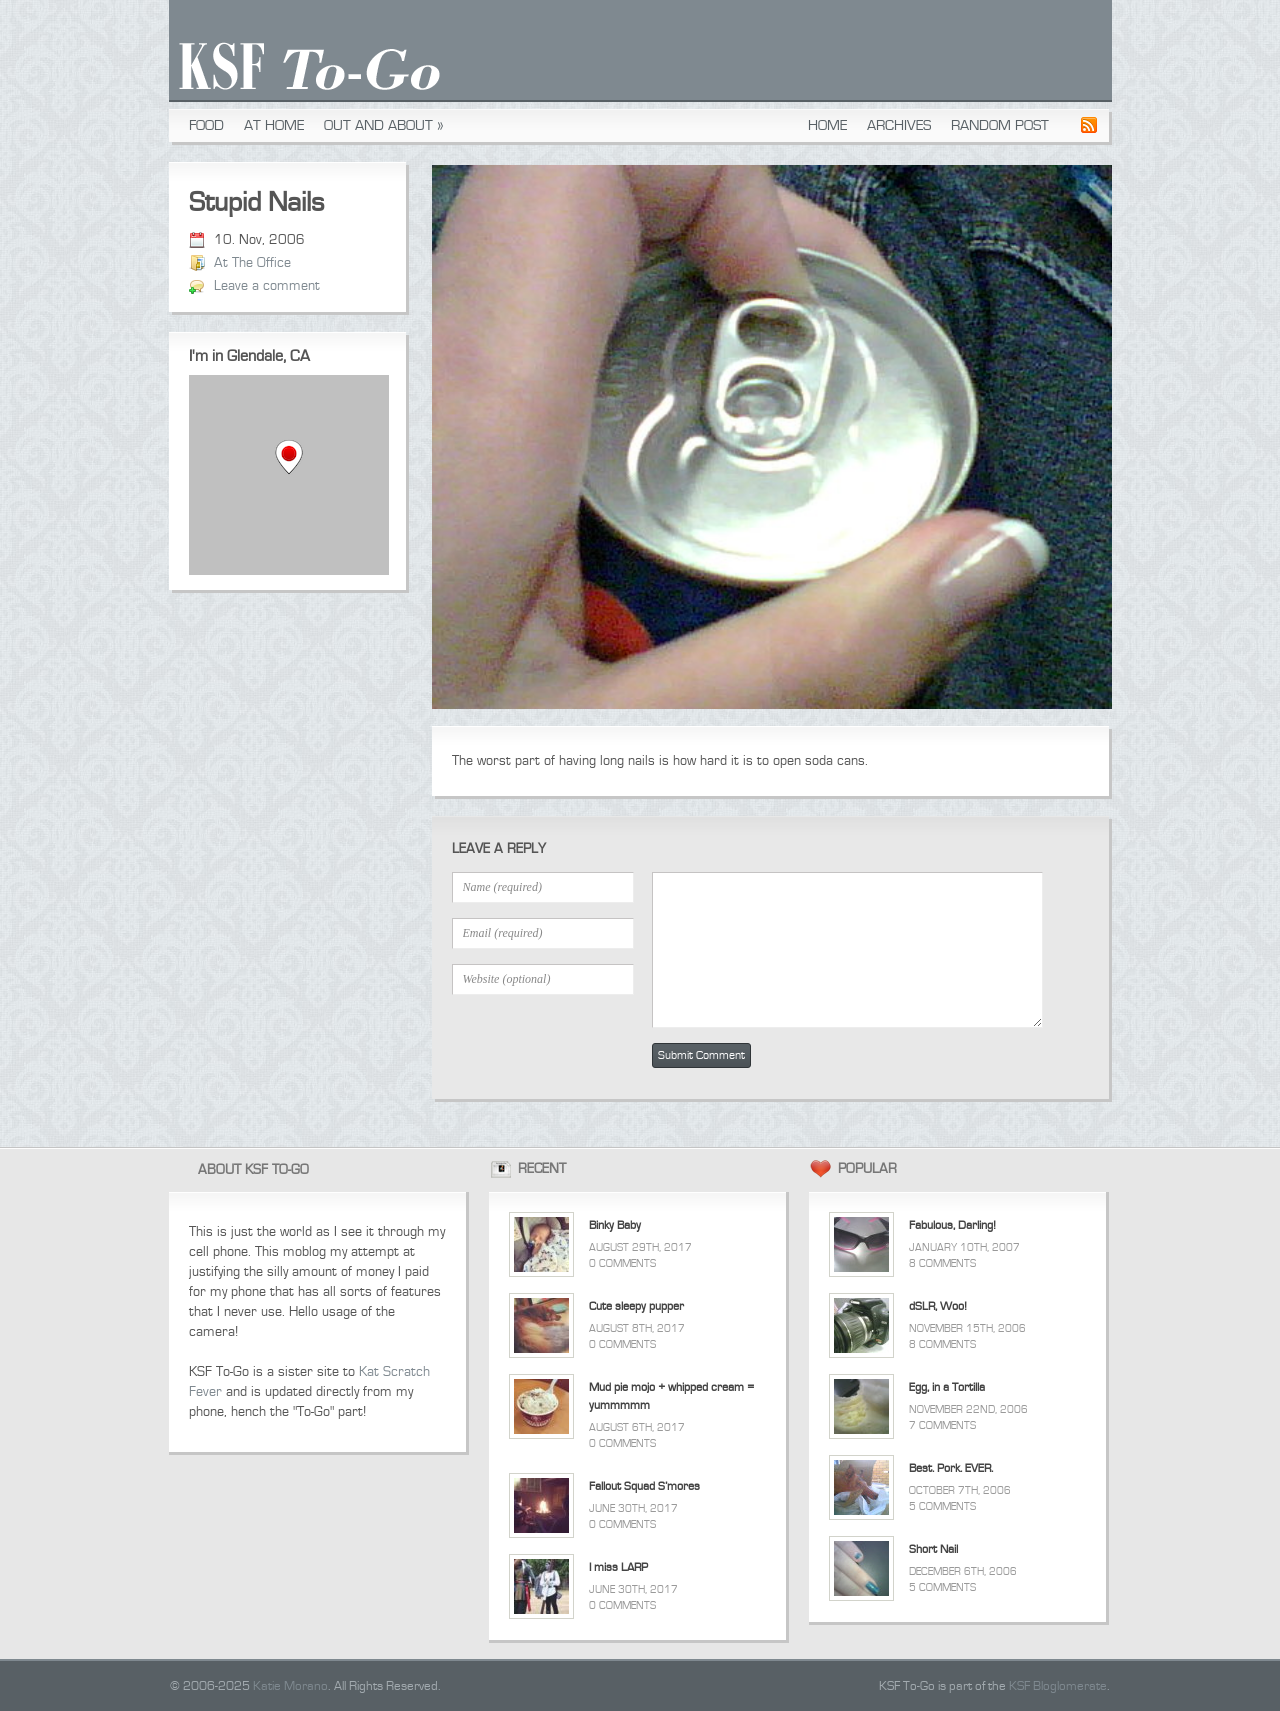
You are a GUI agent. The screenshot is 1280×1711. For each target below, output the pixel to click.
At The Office (252, 263)
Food (206, 125)
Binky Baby (615, 1225)
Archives (899, 125)
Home (827, 125)
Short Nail (933, 1549)
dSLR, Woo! (938, 1306)
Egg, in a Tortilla (947, 1387)
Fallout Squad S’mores (644, 1486)
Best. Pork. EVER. (951, 1468)
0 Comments (622, 1263)
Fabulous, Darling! (952, 1225)
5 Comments (942, 1506)
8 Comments (942, 1263)
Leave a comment (267, 286)
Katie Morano (290, 1686)
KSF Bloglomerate (1058, 1686)
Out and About (384, 125)
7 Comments (942, 1425)
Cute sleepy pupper (636, 1306)
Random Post (1000, 125)
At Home (274, 125)
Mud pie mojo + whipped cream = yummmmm (671, 1396)
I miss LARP (618, 1567)
